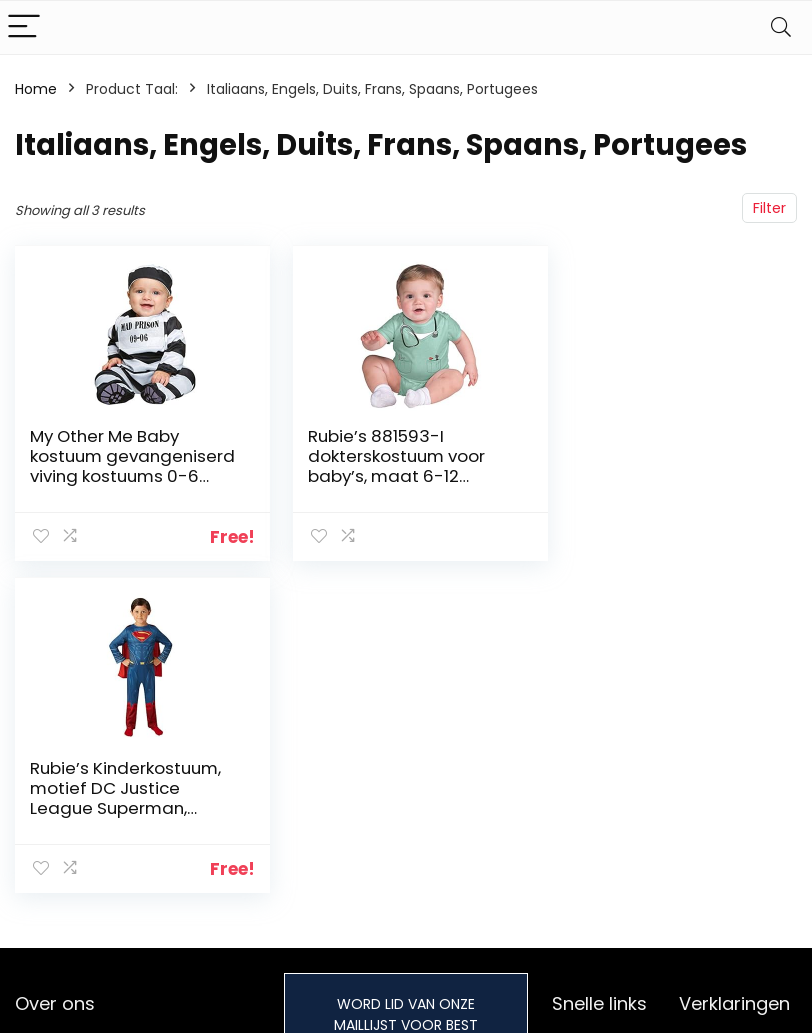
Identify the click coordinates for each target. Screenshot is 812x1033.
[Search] (781, 27)
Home (36, 89)
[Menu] (24, 27)
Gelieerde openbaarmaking (739, 1002)
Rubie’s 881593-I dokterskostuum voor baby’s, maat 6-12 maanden (387, 466)
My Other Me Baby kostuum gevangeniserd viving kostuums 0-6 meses (120, 466)
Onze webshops (607, 1003)
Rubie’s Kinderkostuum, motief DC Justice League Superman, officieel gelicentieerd (662, 466)
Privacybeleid (725, 919)
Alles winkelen (599, 947)
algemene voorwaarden (725, 956)
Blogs (570, 975)
